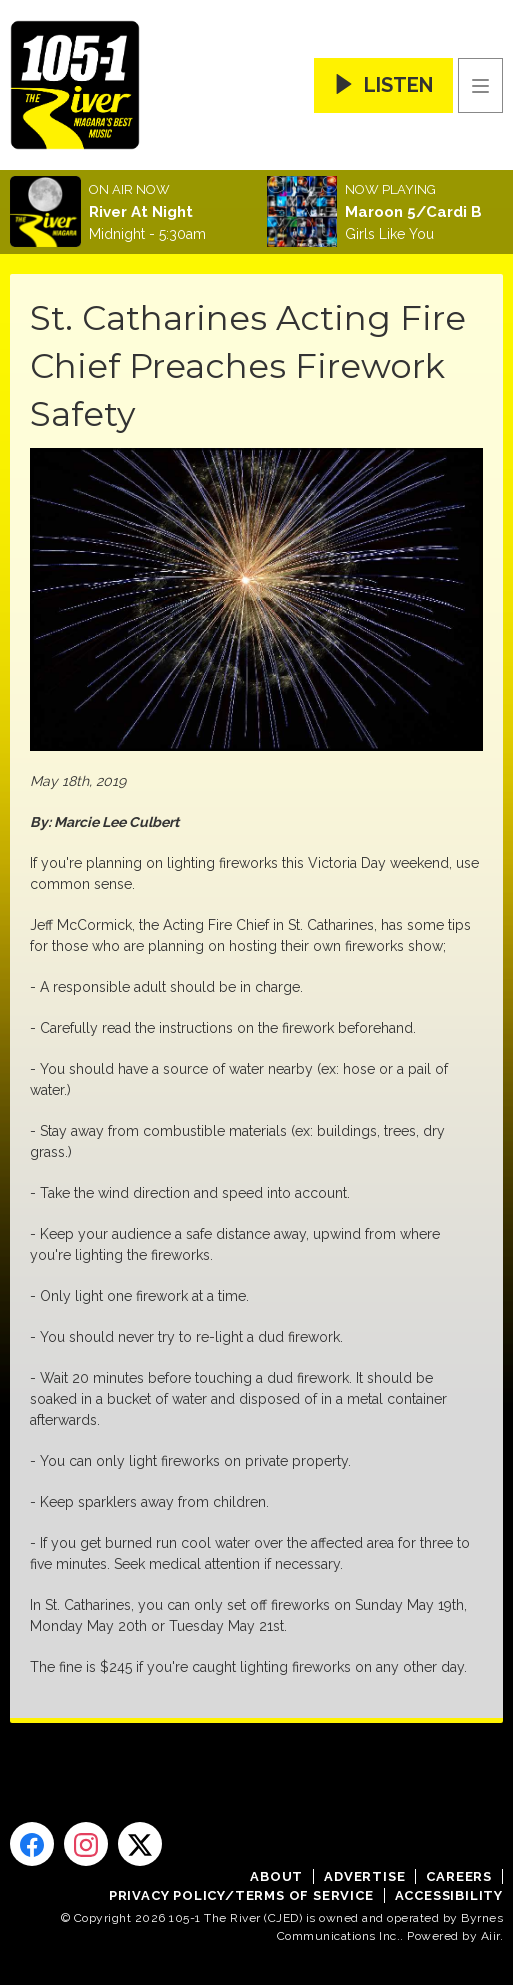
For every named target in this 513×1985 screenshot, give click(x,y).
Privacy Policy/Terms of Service (241, 1895)
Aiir (490, 1936)
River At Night (141, 212)
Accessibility (449, 1895)
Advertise (364, 1876)
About (276, 1876)
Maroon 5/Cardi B (413, 212)
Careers (459, 1876)
